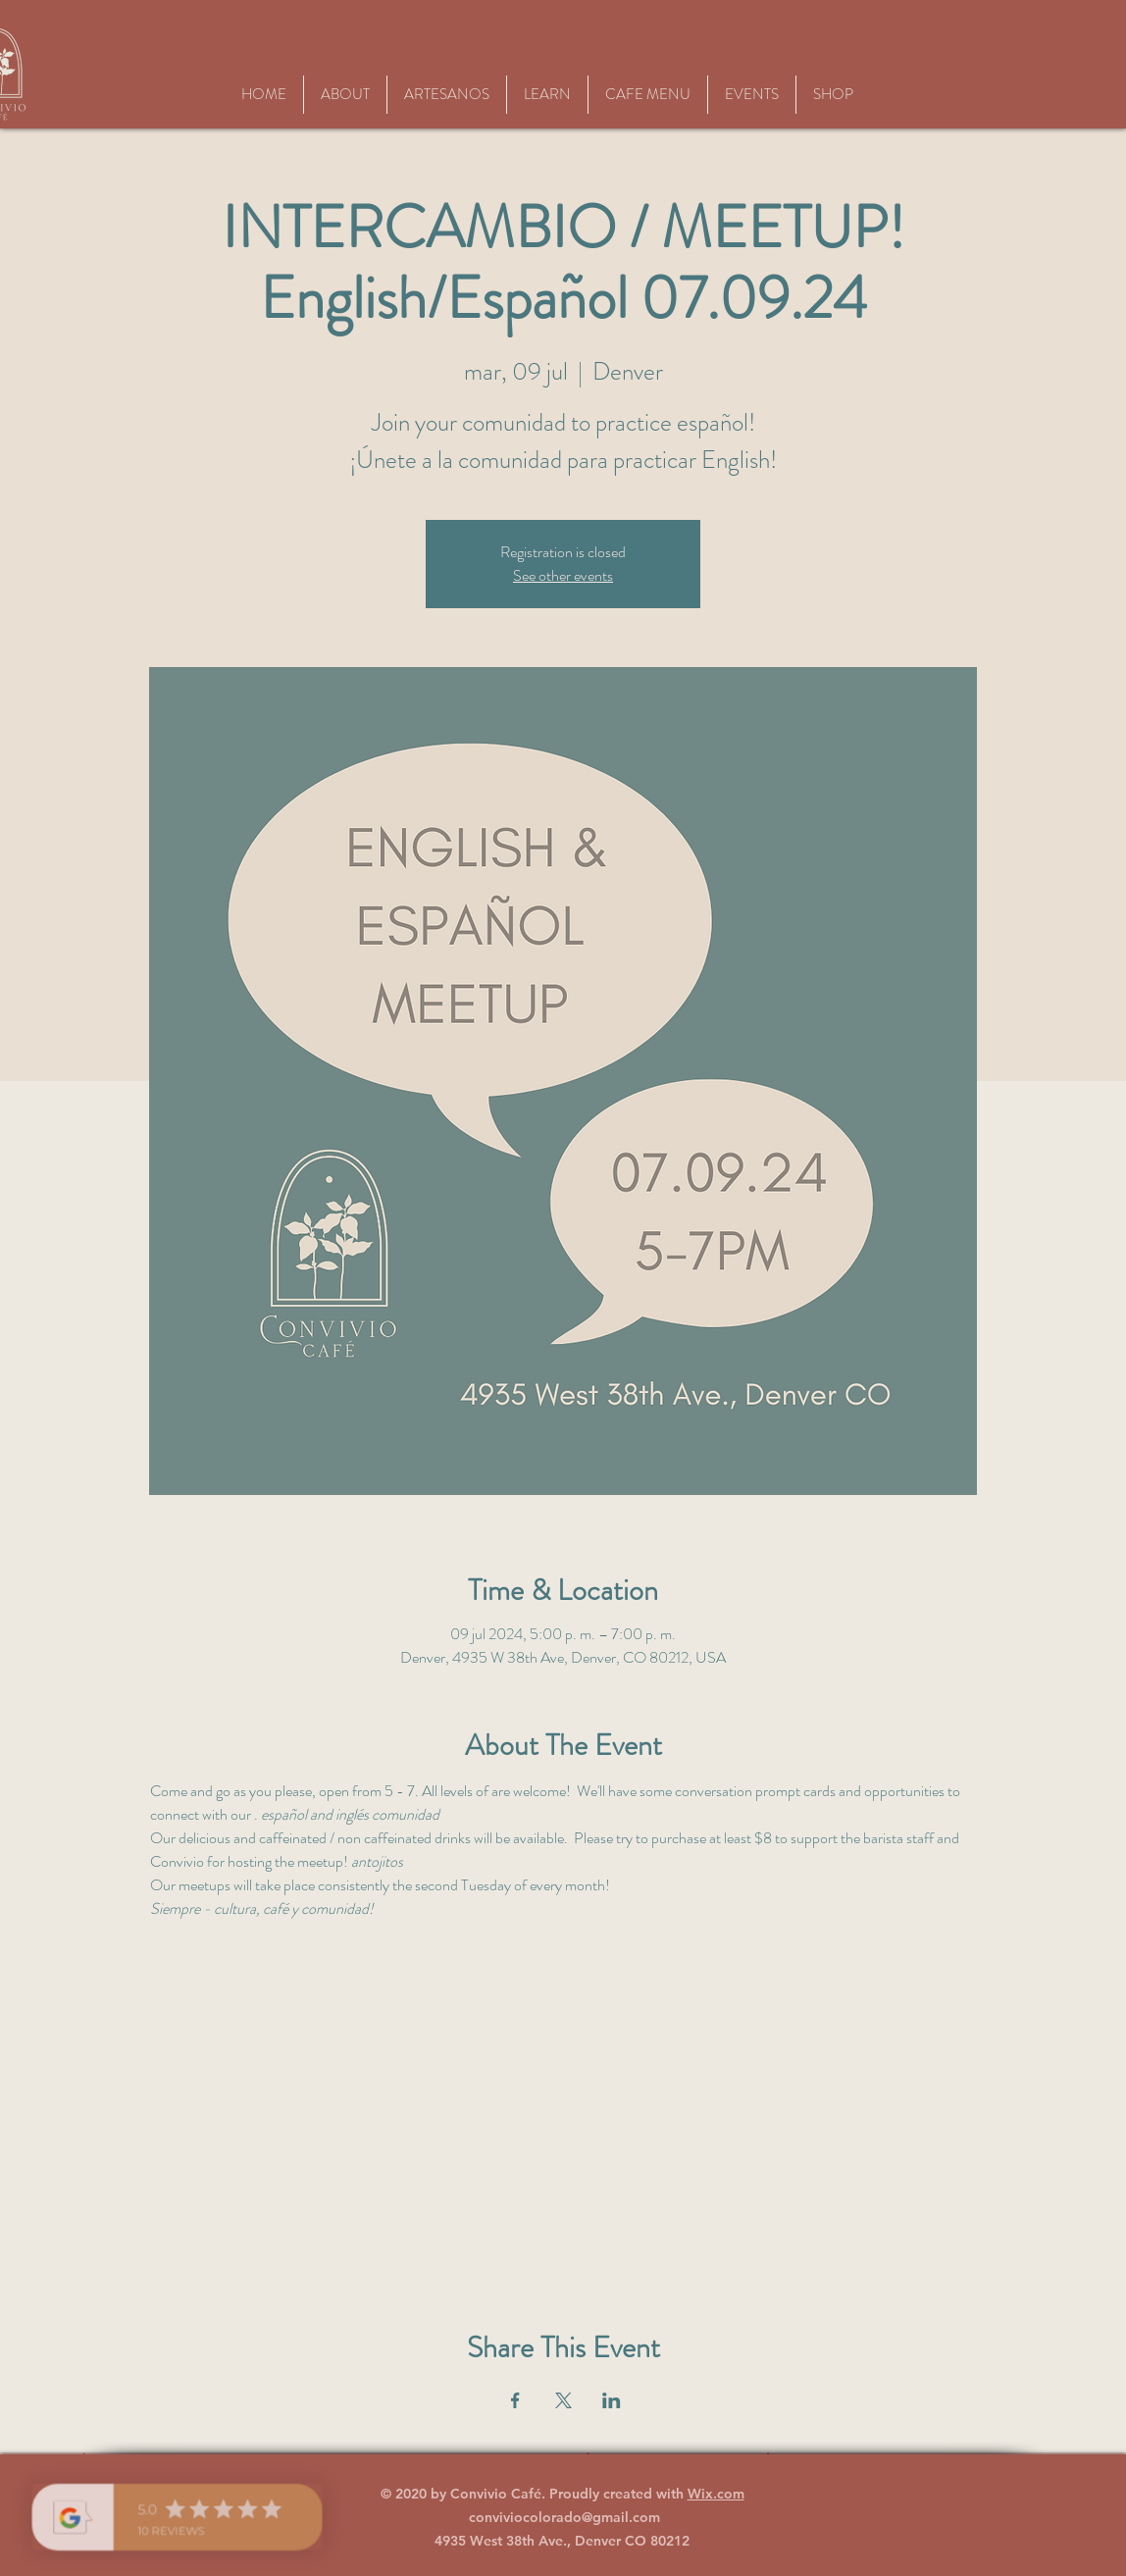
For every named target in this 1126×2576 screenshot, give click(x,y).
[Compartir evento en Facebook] (515, 2400)
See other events (563, 575)
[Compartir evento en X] (563, 2400)
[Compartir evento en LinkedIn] (611, 2400)
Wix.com (716, 2493)
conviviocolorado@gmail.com (564, 2517)
